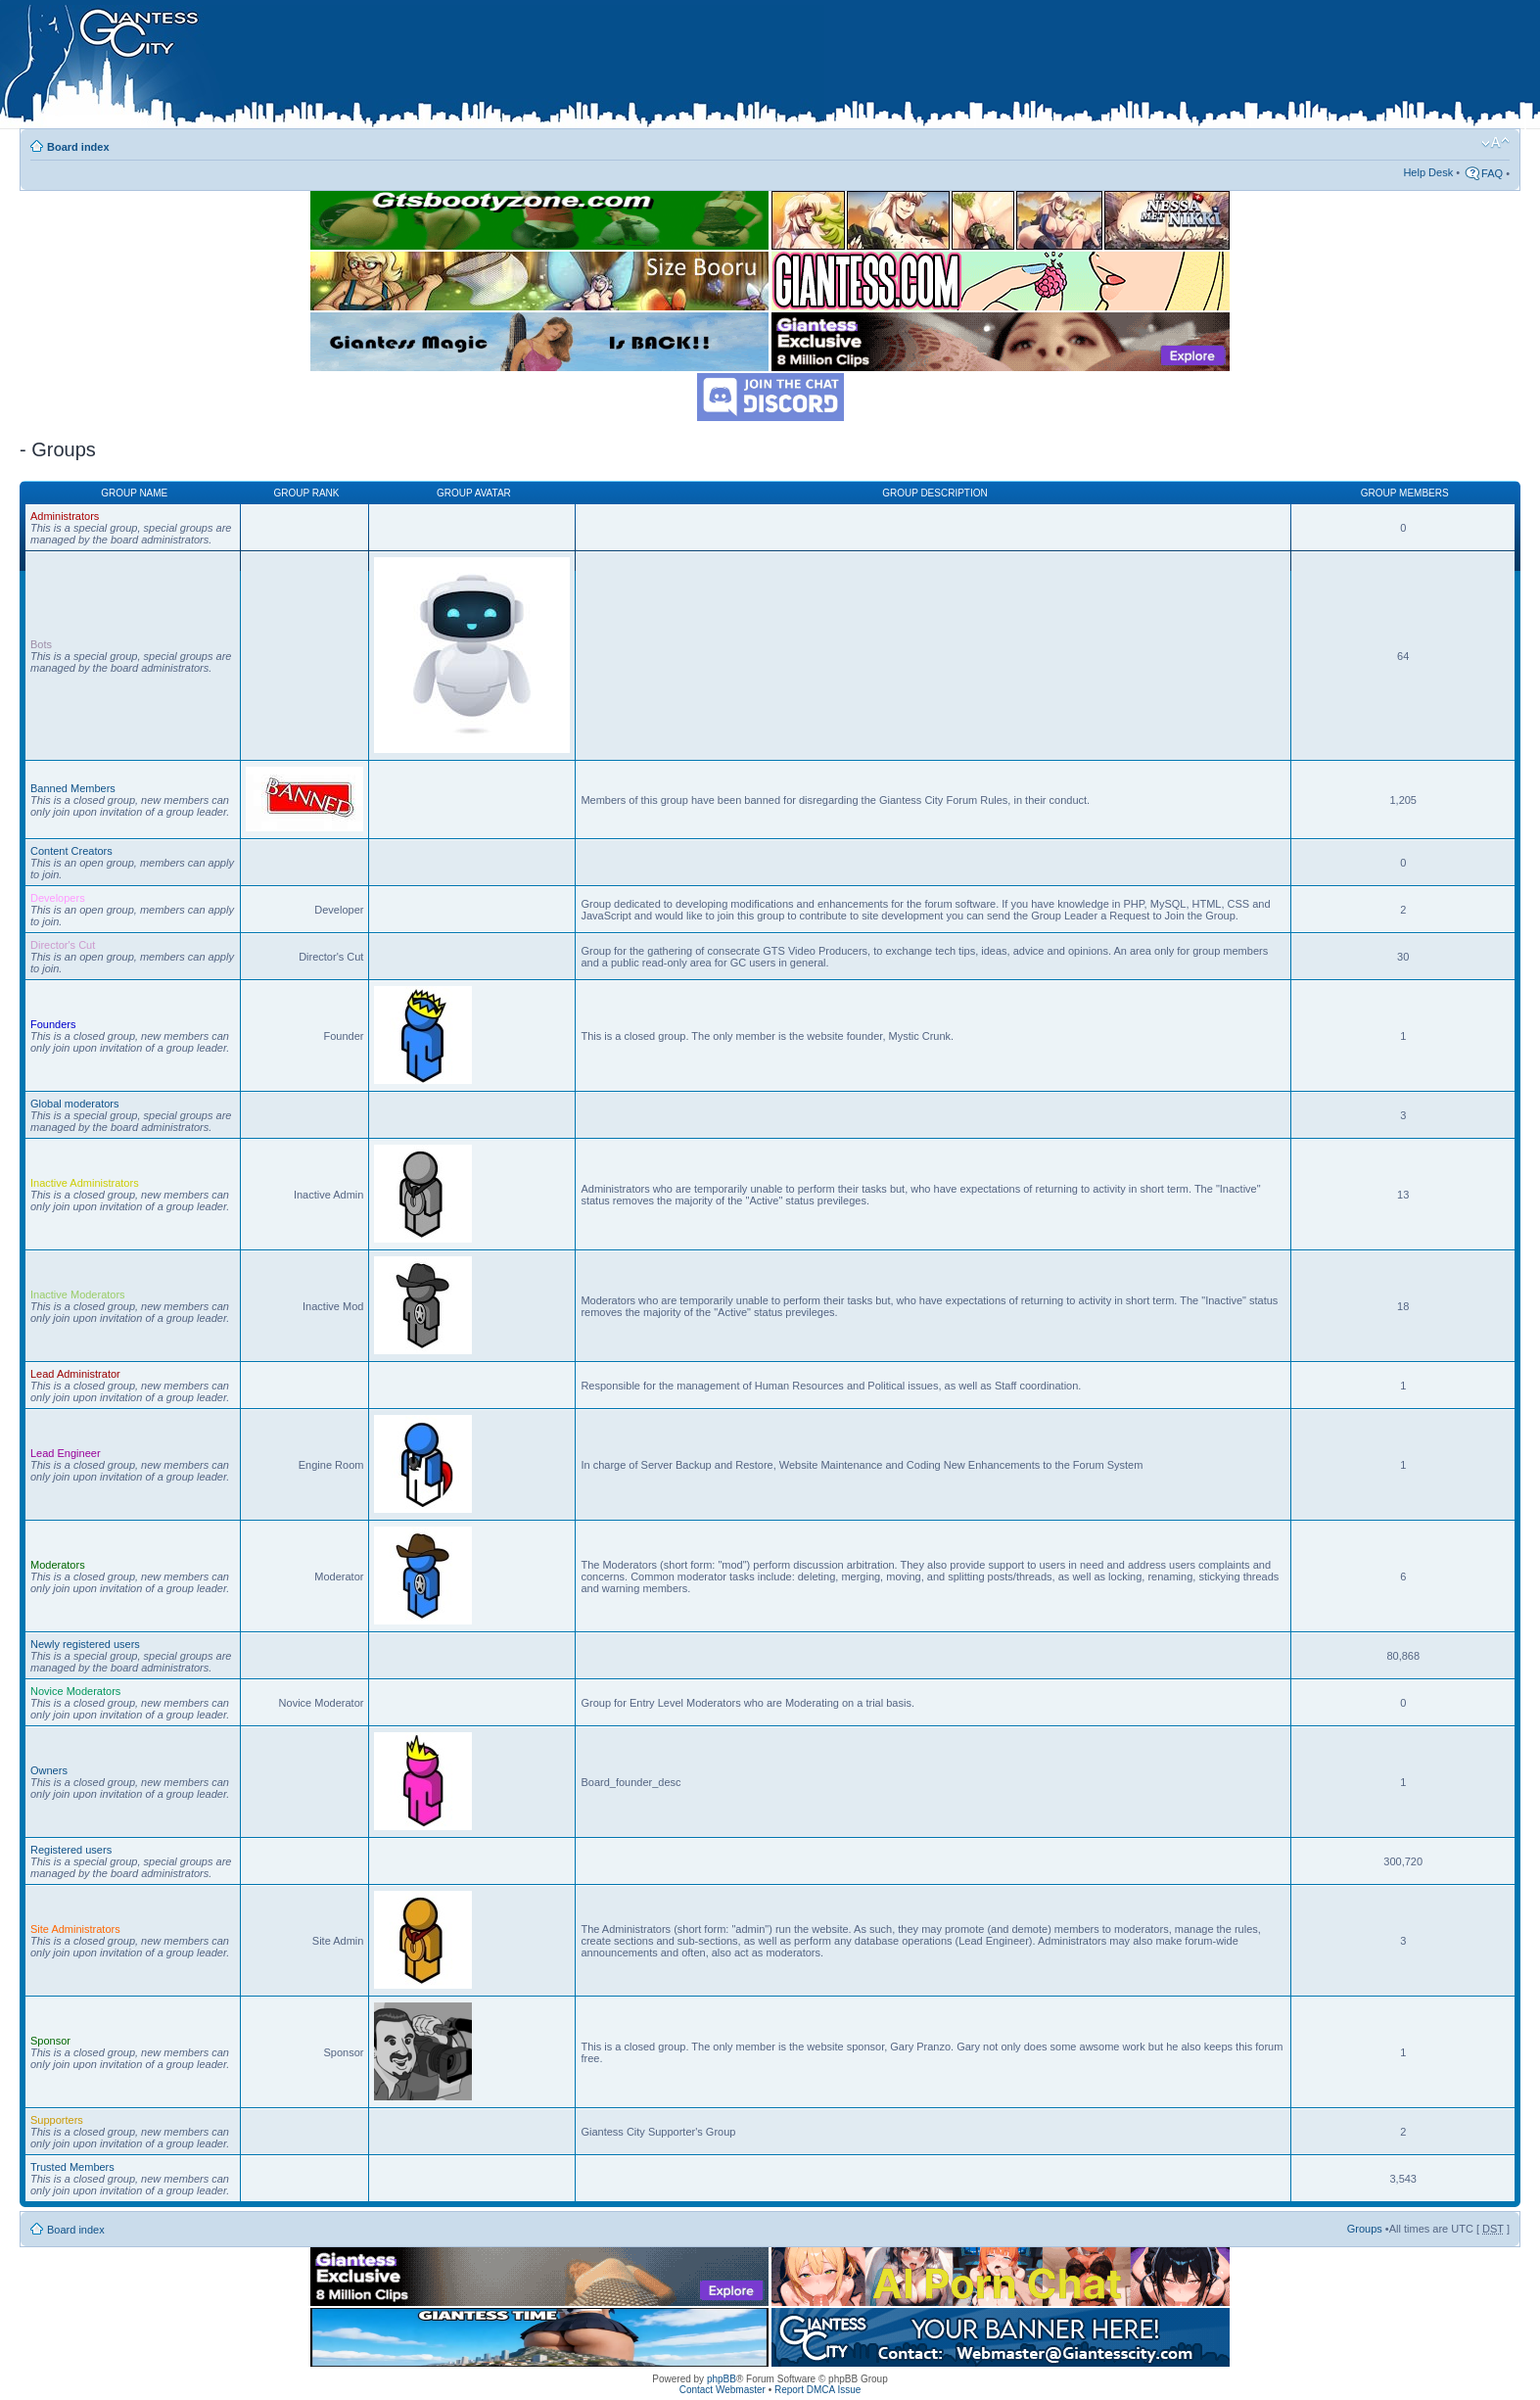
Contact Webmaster (722, 2389)
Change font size (1495, 143)
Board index (78, 147)
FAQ (1492, 173)
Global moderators (74, 1103)
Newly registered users (85, 1644)
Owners (49, 1770)
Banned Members (73, 788)
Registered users (71, 1850)
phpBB (721, 2379)
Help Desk (1428, 172)
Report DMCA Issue (817, 2389)
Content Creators (71, 851)
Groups (1364, 2229)
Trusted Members (72, 2167)
